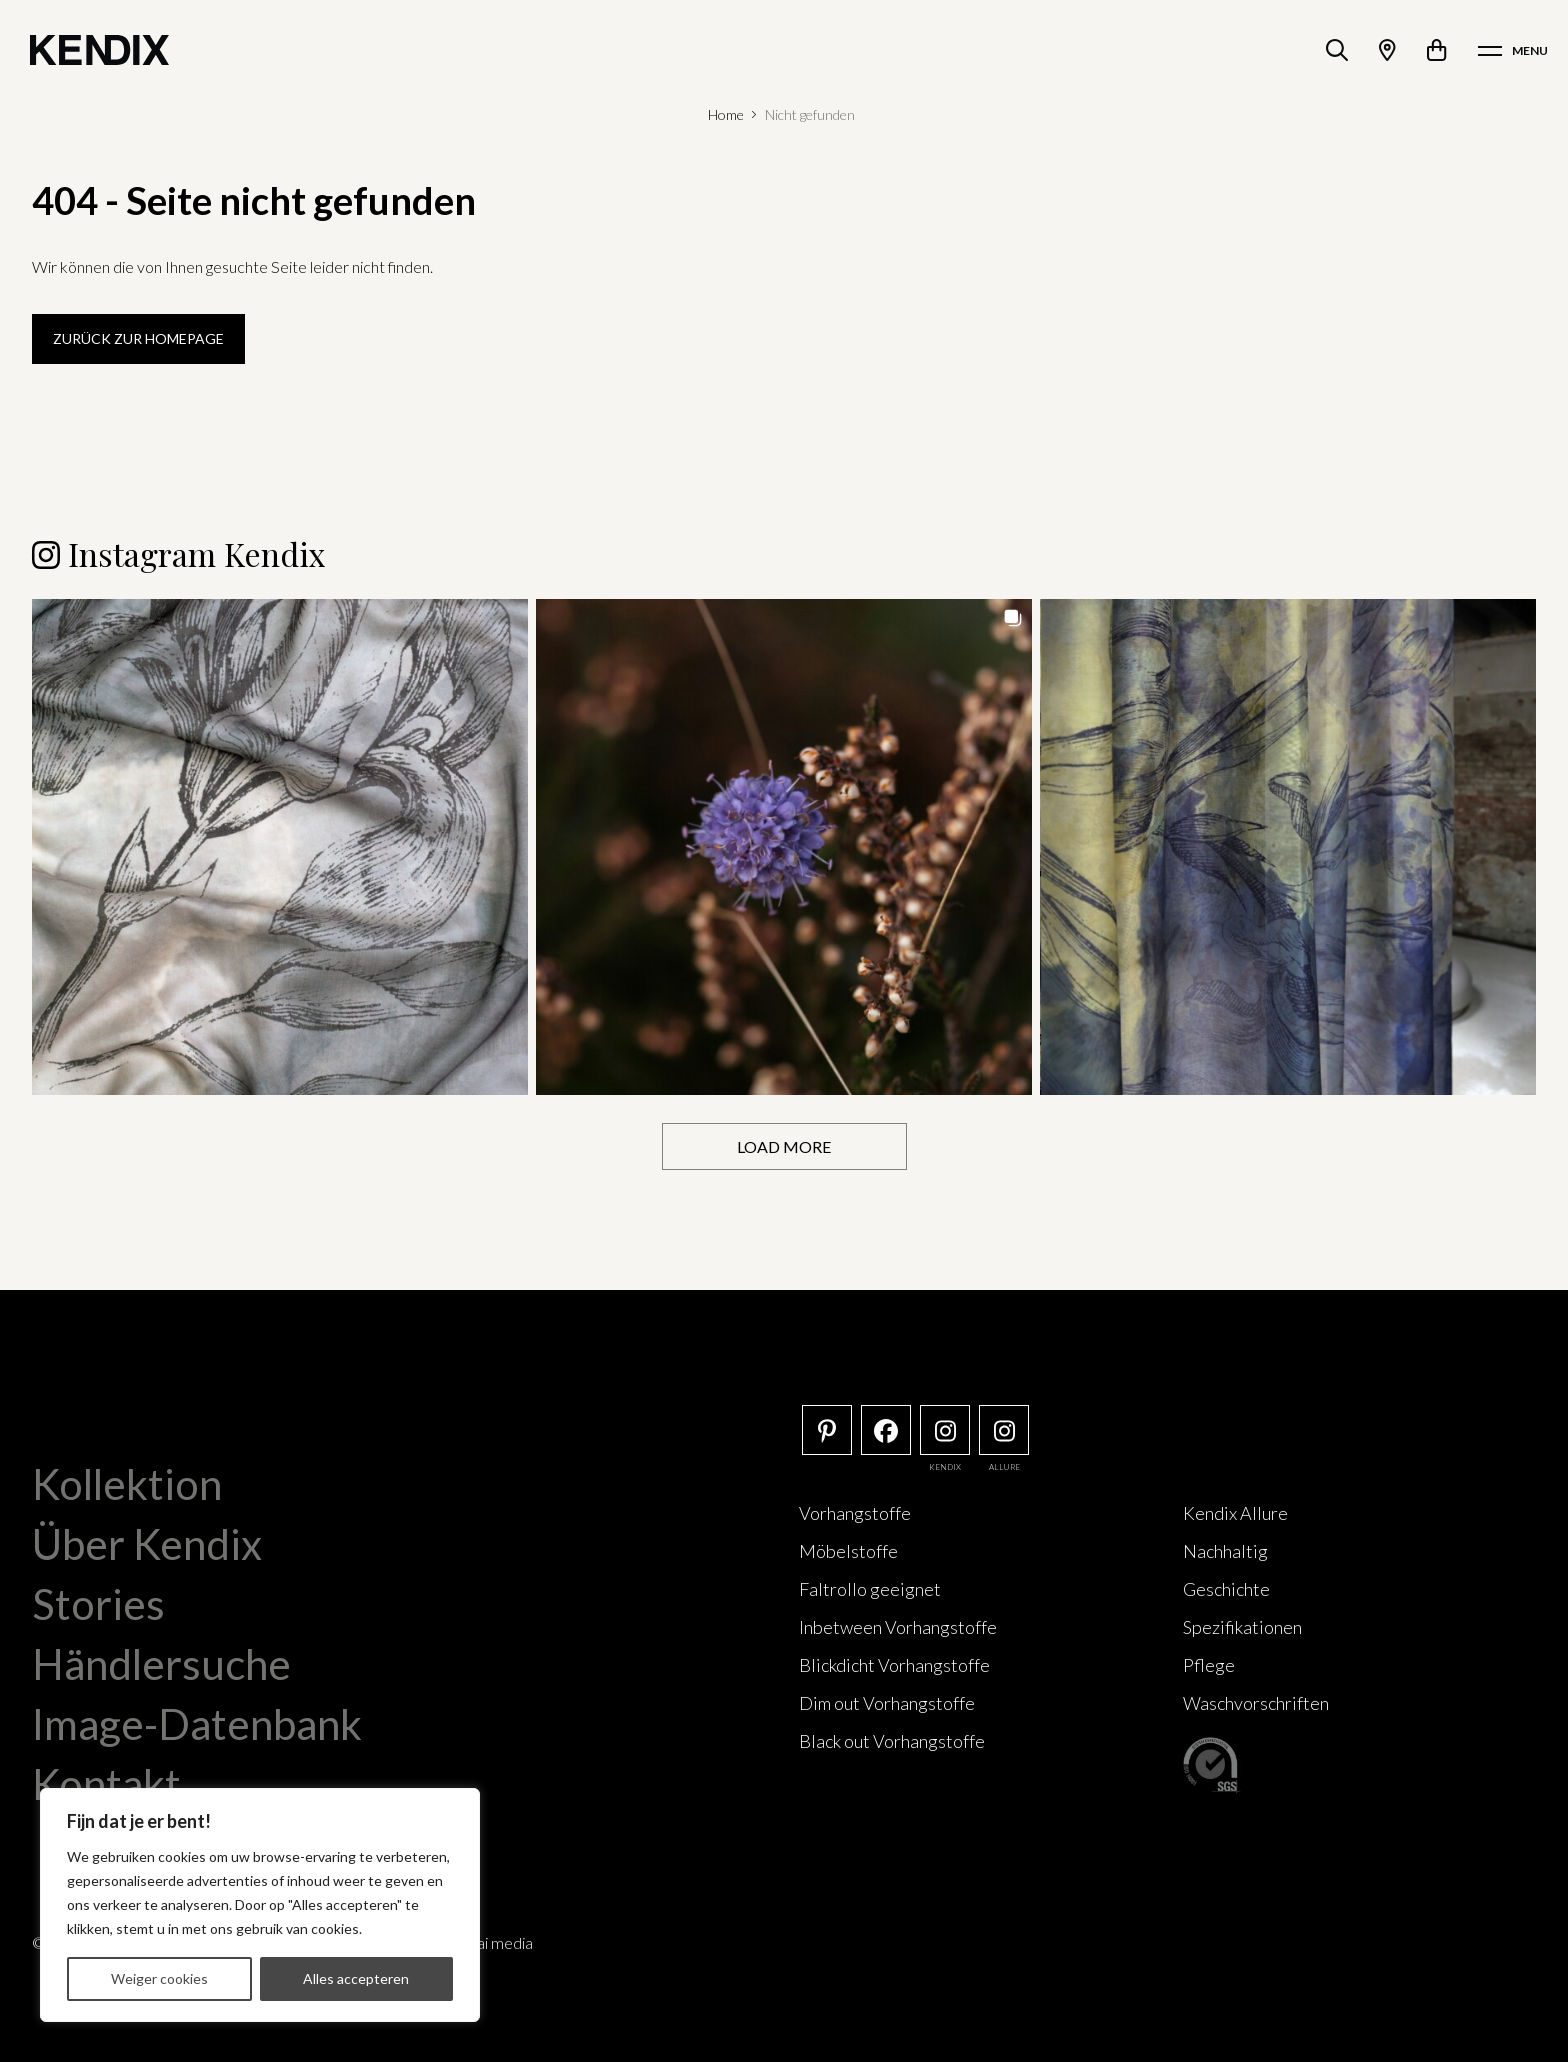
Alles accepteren (356, 1978)
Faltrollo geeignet (870, 1589)
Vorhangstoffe (855, 1513)
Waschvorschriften (1256, 1703)
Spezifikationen (1242, 1627)
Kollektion (127, 1484)
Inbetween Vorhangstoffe (898, 1627)
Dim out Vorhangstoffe (887, 1703)
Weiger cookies (159, 1978)
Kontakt (106, 1784)
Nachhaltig (1225, 1551)
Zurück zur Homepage (138, 338)
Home (726, 114)
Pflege (1209, 1665)
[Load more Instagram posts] (784, 1146)
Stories (98, 1604)
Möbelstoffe (848, 1551)
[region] (260, 1905)
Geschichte (1226, 1589)
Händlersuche (161, 1664)
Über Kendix (147, 1544)
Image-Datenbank (197, 1724)
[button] (280, 847)
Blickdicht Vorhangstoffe (894, 1665)
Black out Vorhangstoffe (892, 1741)
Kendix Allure (1235, 1513)
